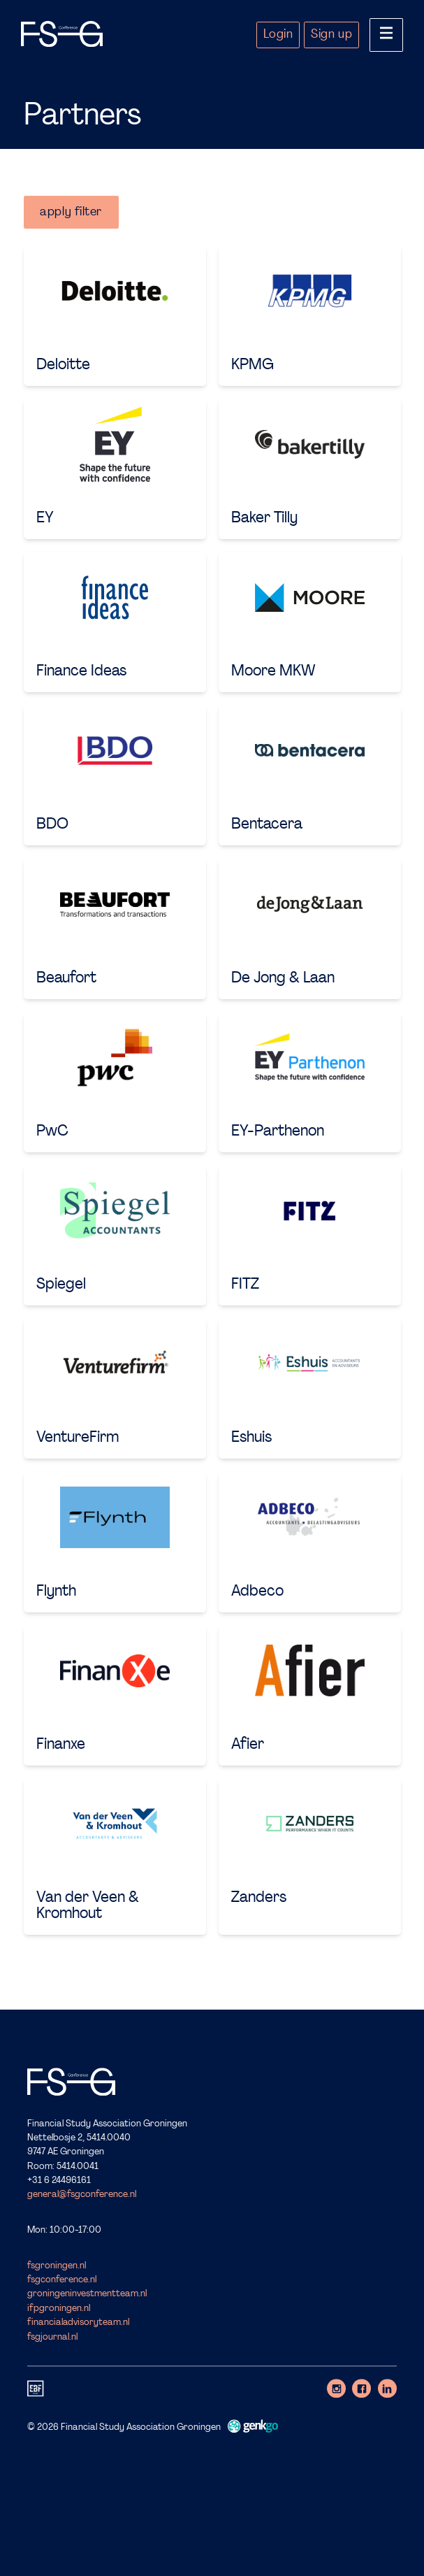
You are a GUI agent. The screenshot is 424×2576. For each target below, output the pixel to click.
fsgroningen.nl (56, 2266)
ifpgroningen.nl (58, 2308)
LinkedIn (387, 2388)
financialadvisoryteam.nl (78, 2322)
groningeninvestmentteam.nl (87, 2294)
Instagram (336, 2388)
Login (278, 34)
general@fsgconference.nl (81, 2195)
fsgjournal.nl (52, 2337)
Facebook (361, 2388)
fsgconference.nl (61, 2280)
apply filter (71, 212)
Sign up (331, 34)
